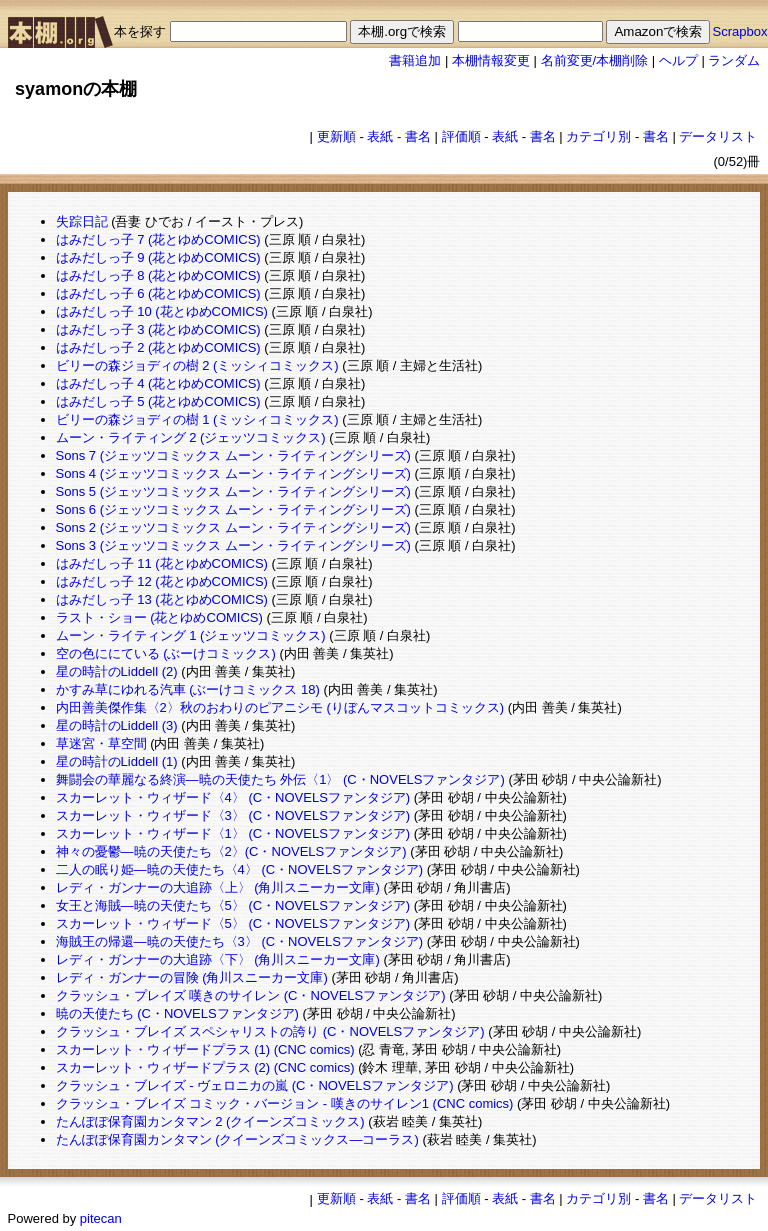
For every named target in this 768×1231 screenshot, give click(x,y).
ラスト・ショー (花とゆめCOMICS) (159, 617)
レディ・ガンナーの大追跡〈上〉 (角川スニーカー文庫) (218, 887)
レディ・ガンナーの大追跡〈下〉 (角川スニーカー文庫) (218, 959)
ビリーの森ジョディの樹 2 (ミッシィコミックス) (197, 365)
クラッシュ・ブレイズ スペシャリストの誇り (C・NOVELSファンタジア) (270, 1031)
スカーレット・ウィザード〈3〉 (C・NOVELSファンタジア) (233, 815)
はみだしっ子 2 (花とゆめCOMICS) (158, 347)
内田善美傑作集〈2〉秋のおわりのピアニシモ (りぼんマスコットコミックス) (280, 707)
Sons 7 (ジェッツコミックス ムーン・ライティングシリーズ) (233, 455)
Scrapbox (740, 31)
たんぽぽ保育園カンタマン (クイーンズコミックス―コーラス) (237, 1139)
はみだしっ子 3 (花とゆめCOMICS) (158, 329)
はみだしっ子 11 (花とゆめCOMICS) (162, 563)
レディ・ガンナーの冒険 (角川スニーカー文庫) (192, 977)
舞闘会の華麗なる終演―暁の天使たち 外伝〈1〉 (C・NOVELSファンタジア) (280, 779)
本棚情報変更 (491, 60)
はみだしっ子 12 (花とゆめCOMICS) (162, 581)
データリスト (718, 136)
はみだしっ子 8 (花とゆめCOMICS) (158, 275)
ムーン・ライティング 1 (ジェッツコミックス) (191, 635)
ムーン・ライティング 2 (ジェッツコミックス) (191, 437)
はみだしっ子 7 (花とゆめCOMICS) (158, 239)
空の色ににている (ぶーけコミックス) (166, 653)
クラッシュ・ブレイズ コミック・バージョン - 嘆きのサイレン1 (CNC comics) (285, 1103)
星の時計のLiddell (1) (117, 761)
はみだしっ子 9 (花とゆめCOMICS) (158, 257)
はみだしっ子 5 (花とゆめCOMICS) (158, 401)
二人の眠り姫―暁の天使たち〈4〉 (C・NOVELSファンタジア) (240, 869)
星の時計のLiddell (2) (117, 671)
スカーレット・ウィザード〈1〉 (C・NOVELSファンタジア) (233, 833)
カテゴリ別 (598, 136)
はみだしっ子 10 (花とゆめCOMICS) (162, 311)
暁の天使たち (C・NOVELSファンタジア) (177, 1013)
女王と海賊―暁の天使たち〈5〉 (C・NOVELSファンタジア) (233, 905)
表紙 (380, 136)
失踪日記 (82, 221)
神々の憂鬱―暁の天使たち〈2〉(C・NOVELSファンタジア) (231, 851)
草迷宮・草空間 (101, 743)
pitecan (101, 1218)
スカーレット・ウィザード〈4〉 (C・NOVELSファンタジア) (233, 797)
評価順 (461, 136)
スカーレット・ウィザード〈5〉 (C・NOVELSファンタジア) (233, 923)
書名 (418, 136)
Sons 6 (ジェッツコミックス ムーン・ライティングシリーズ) (233, 509)
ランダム (734, 60)
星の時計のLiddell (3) (117, 725)
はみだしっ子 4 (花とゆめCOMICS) (158, 383)
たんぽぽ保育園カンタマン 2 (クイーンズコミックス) (210, 1121)
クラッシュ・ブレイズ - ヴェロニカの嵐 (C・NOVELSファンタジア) (255, 1085)
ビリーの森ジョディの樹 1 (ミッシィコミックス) (197, 419)
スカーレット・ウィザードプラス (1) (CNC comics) (205, 1049)
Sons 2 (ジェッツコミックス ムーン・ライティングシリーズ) (233, 527)
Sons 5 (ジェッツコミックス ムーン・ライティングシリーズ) (233, 491)
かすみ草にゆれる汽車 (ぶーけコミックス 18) (188, 689)
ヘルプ (678, 60)
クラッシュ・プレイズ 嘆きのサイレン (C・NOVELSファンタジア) (251, 995)
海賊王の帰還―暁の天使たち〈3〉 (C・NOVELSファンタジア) (240, 941)
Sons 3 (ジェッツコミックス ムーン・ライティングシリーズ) (233, 545)
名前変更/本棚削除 (595, 60)
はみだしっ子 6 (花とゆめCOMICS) (158, 293)
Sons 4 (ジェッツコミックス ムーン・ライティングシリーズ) (233, 473)
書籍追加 (415, 60)
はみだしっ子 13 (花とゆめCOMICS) (162, 599)
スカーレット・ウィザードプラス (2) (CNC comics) (205, 1067)
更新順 (336, 136)
